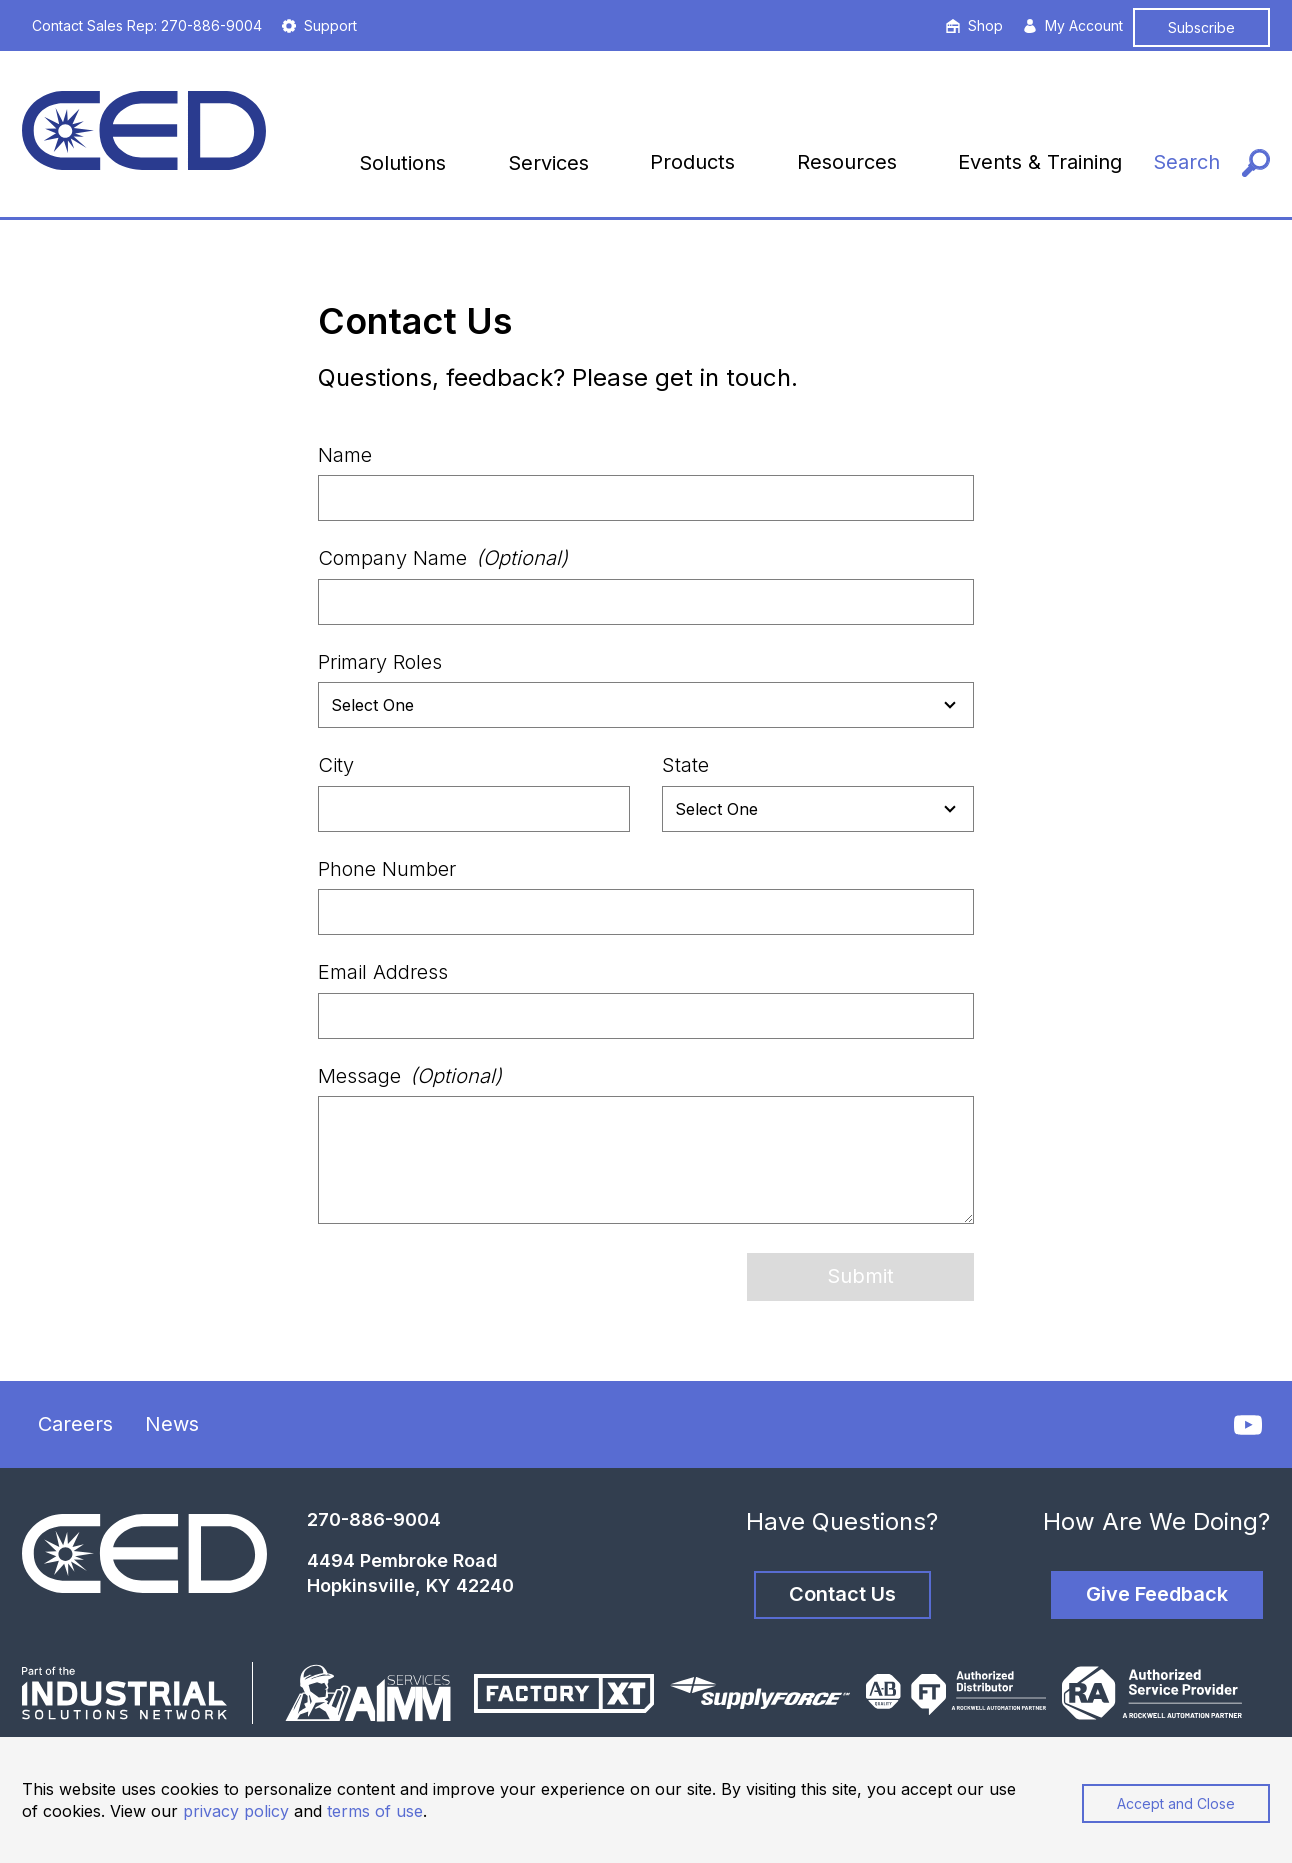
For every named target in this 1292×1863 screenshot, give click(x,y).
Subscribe (1201, 27)
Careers (75, 1424)
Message (410, 1076)
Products (692, 162)
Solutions (402, 163)
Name (345, 455)
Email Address (383, 972)
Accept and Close (1176, 1803)
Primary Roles (380, 662)
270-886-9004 (374, 1519)
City (336, 765)
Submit (860, 1276)
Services (548, 163)
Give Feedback (1157, 1594)
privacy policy (236, 1811)
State (685, 765)
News (172, 1424)
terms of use (375, 1811)
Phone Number (387, 869)
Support (319, 25)
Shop (974, 25)
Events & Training (1040, 162)
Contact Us (842, 1594)
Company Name (443, 558)
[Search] (1211, 162)
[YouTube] (1248, 1425)
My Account (1073, 25)
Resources (847, 162)
